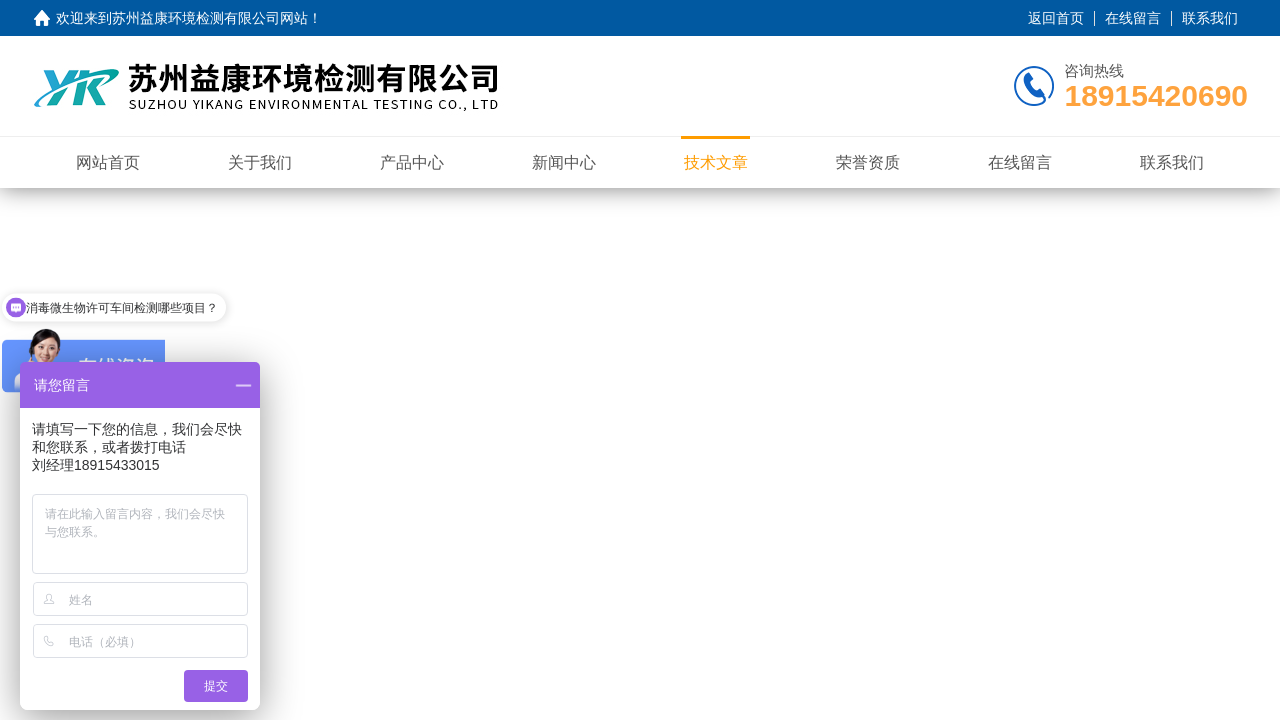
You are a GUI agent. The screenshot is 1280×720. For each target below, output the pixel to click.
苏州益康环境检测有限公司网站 (210, 18)
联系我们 (1210, 18)
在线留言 (1133, 18)
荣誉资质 (868, 162)
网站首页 (108, 162)
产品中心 (412, 162)
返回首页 (1056, 18)
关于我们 (260, 162)
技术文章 (716, 162)
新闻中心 (564, 162)
